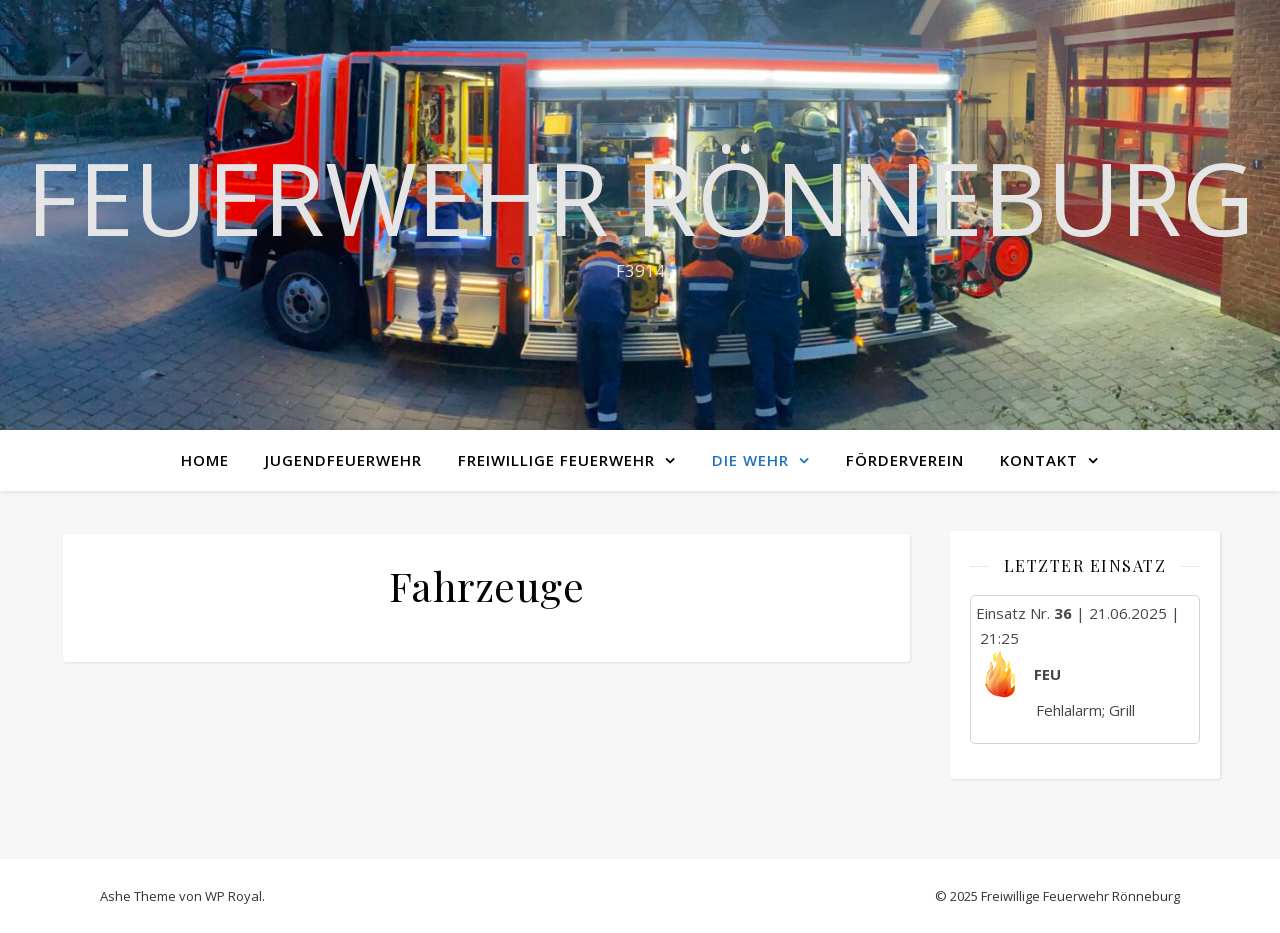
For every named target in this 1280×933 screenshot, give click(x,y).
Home (205, 460)
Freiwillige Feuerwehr (556, 460)
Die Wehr (750, 460)
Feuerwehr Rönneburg (640, 197)
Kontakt (1039, 460)
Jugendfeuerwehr (343, 460)
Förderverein (905, 460)
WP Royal (233, 896)
